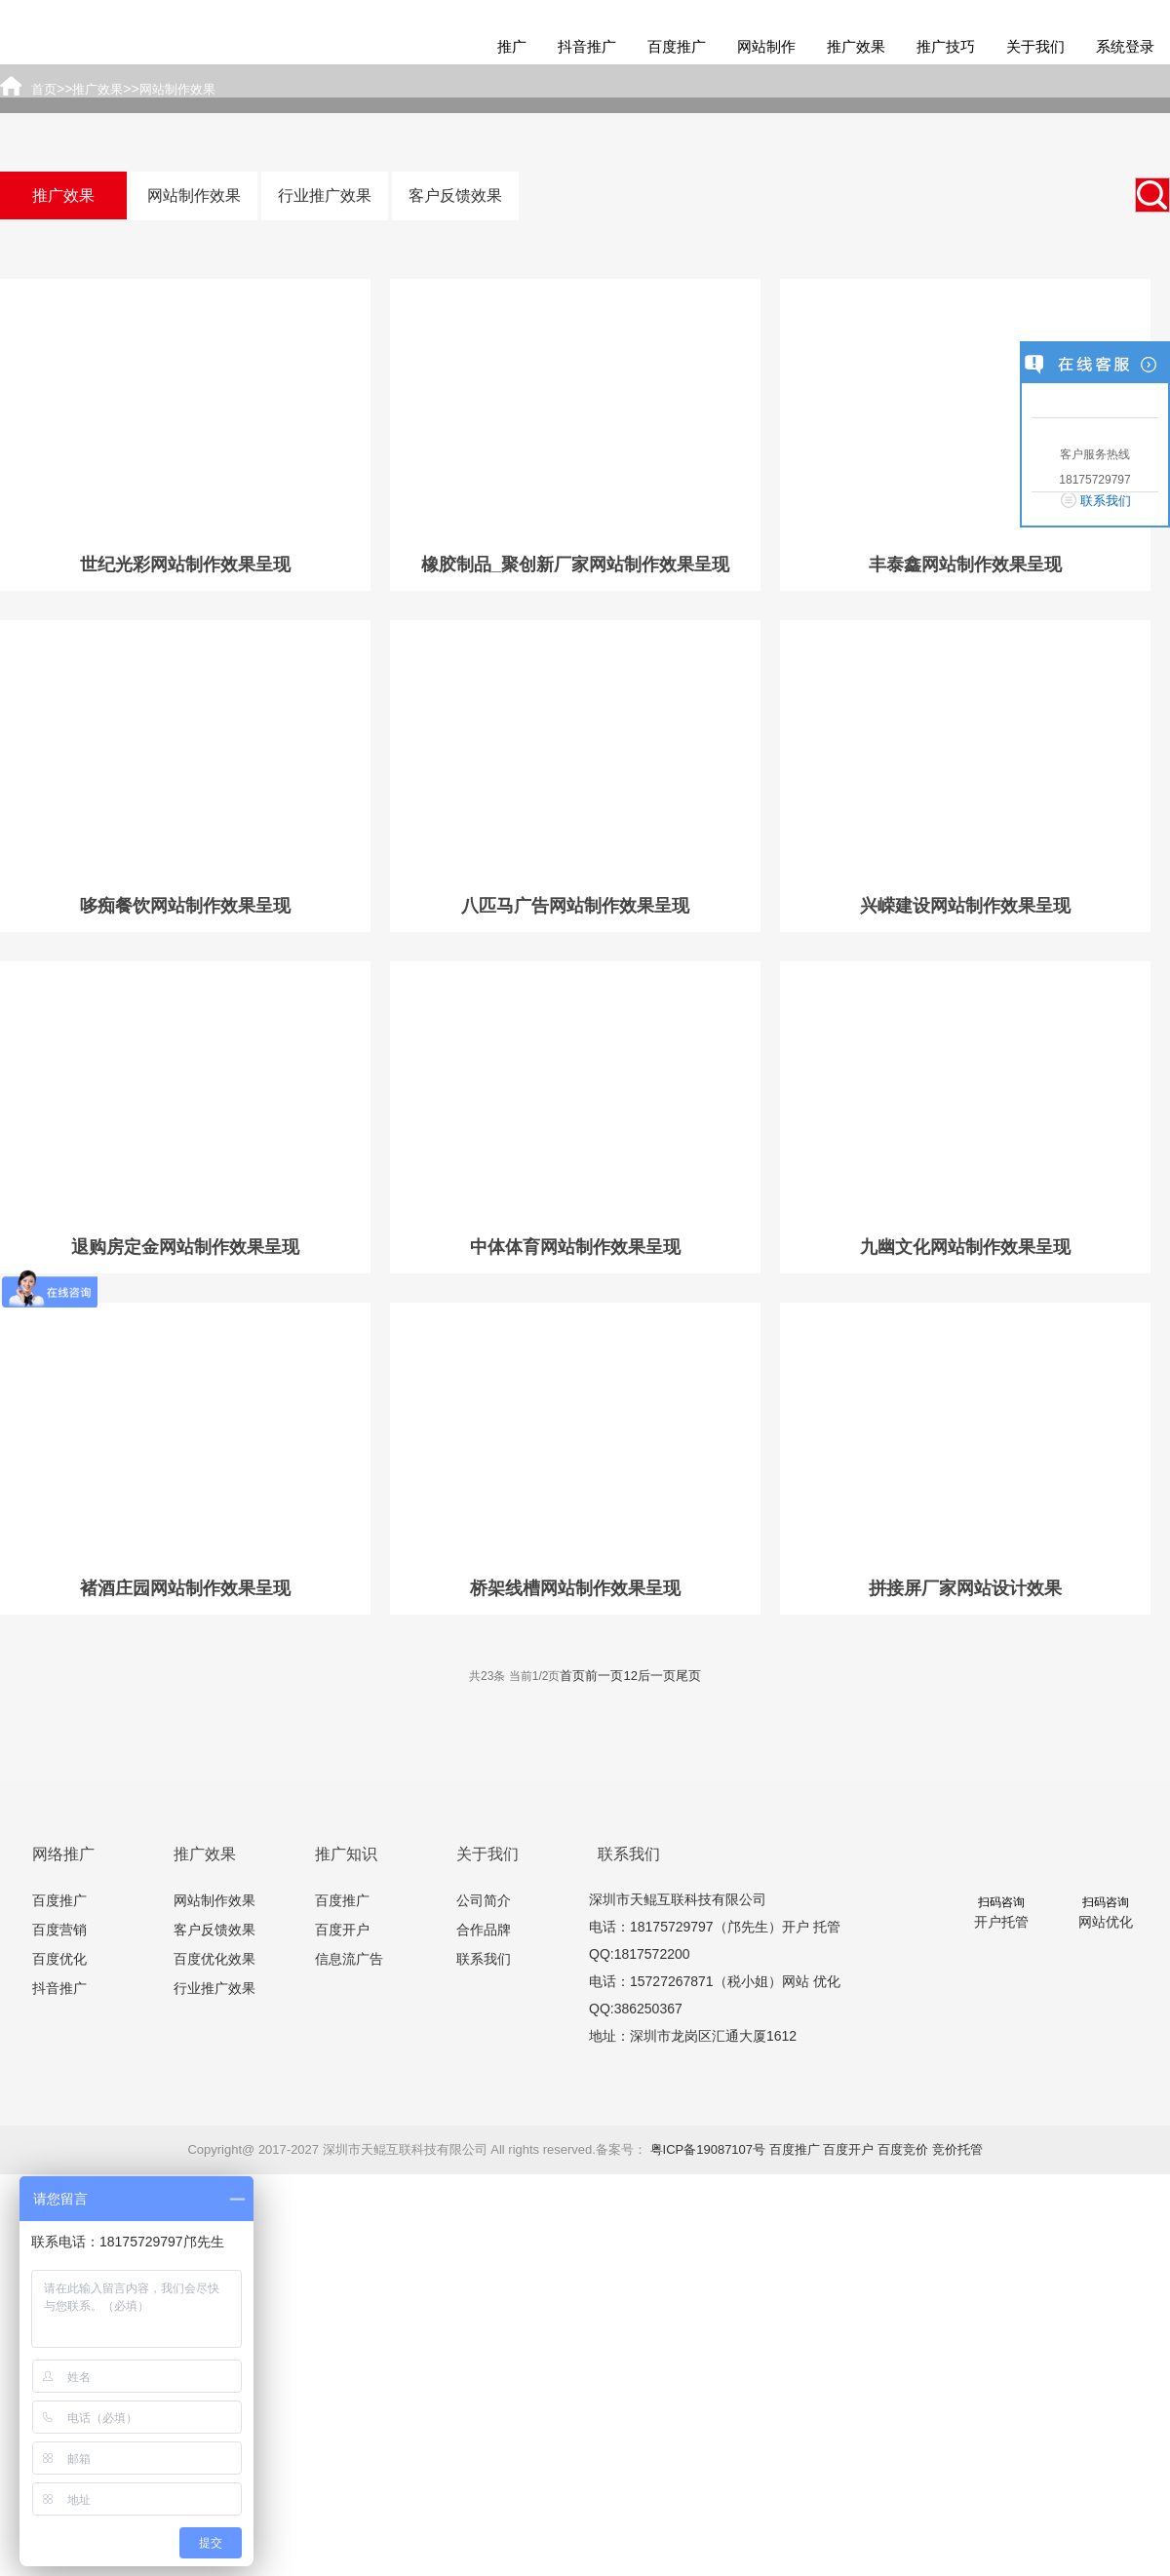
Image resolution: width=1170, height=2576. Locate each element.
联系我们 (483, 1959)
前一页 (604, 1675)
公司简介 (483, 1900)
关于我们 (1035, 46)
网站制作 (766, 46)
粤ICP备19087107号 (708, 2149)
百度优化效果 (214, 1959)
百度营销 (59, 1929)
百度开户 (342, 1929)
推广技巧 (945, 46)
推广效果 (856, 46)
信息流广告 (349, 1959)
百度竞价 (903, 2149)
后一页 (657, 1675)
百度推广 (676, 46)
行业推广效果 (324, 195)
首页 (572, 1675)
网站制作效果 (194, 195)
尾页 (688, 1675)
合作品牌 (483, 1929)
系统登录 (1125, 46)
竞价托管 (957, 2149)
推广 (511, 46)
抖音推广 (587, 46)
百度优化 (59, 1959)
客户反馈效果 (455, 195)
